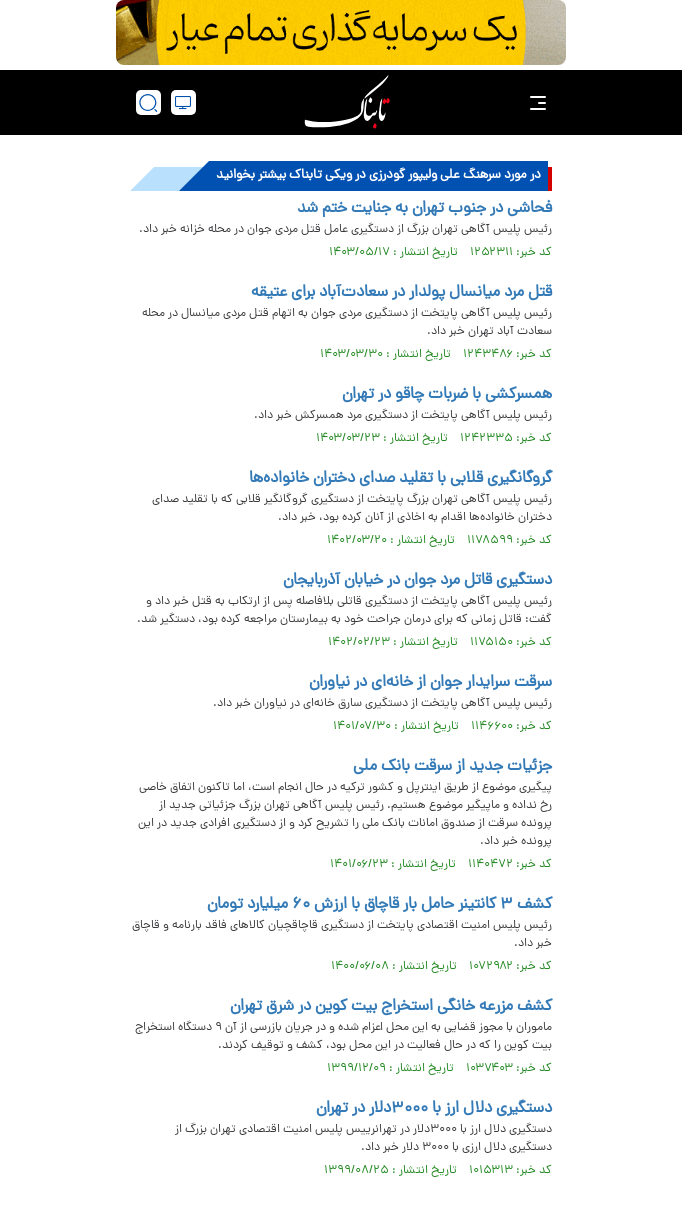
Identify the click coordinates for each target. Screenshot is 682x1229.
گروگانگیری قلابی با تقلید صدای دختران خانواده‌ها (400, 479)
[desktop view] (183, 102)
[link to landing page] (347, 102)
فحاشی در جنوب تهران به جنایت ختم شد (424, 209)
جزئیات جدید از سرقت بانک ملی (452, 767)
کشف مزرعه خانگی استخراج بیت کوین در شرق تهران (391, 1007)
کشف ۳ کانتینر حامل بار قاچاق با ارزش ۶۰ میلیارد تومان (379, 905)
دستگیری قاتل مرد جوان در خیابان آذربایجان (417, 581)
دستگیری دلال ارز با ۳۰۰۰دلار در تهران (434, 1109)
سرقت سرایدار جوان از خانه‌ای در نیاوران (430, 683)
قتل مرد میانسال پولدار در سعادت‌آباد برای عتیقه (401, 293)
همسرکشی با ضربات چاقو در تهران (447, 395)
